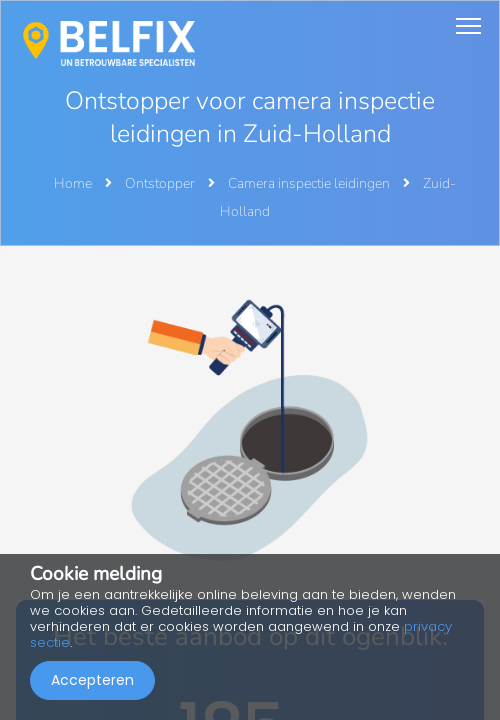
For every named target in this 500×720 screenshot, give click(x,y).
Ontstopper (161, 183)
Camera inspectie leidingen (310, 183)
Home (73, 183)
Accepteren (92, 680)
